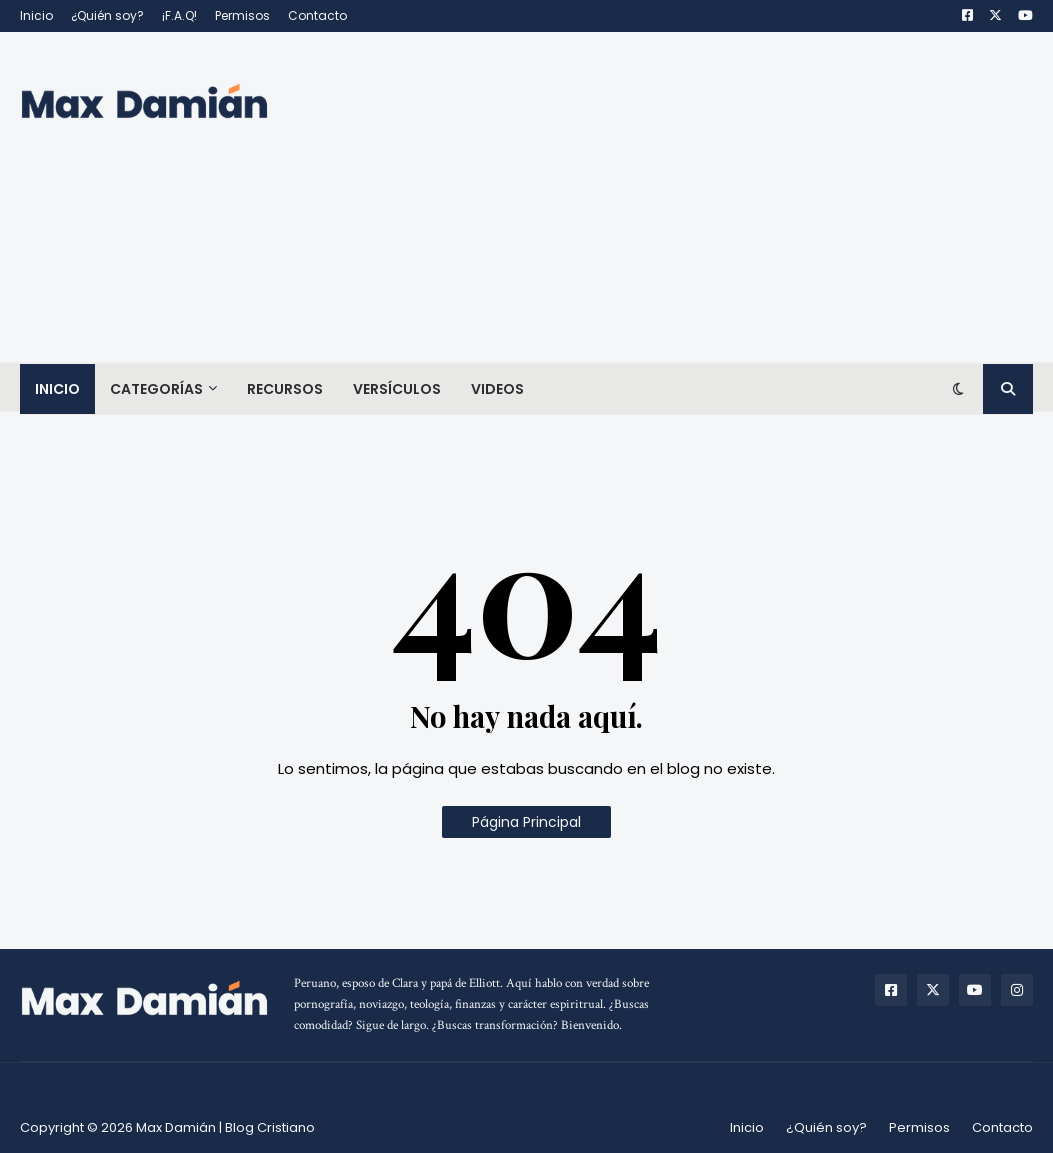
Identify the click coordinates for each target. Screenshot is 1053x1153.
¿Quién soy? (107, 15)
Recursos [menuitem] (285, 389)
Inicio (36, 15)
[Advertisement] (669, 197)
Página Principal (526, 822)
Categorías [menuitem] (156, 389)
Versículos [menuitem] (397, 389)
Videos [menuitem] (497, 389)
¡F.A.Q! (179, 15)
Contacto (317, 15)
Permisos (242, 15)
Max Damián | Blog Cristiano (225, 1127)
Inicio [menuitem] (57, 389)
